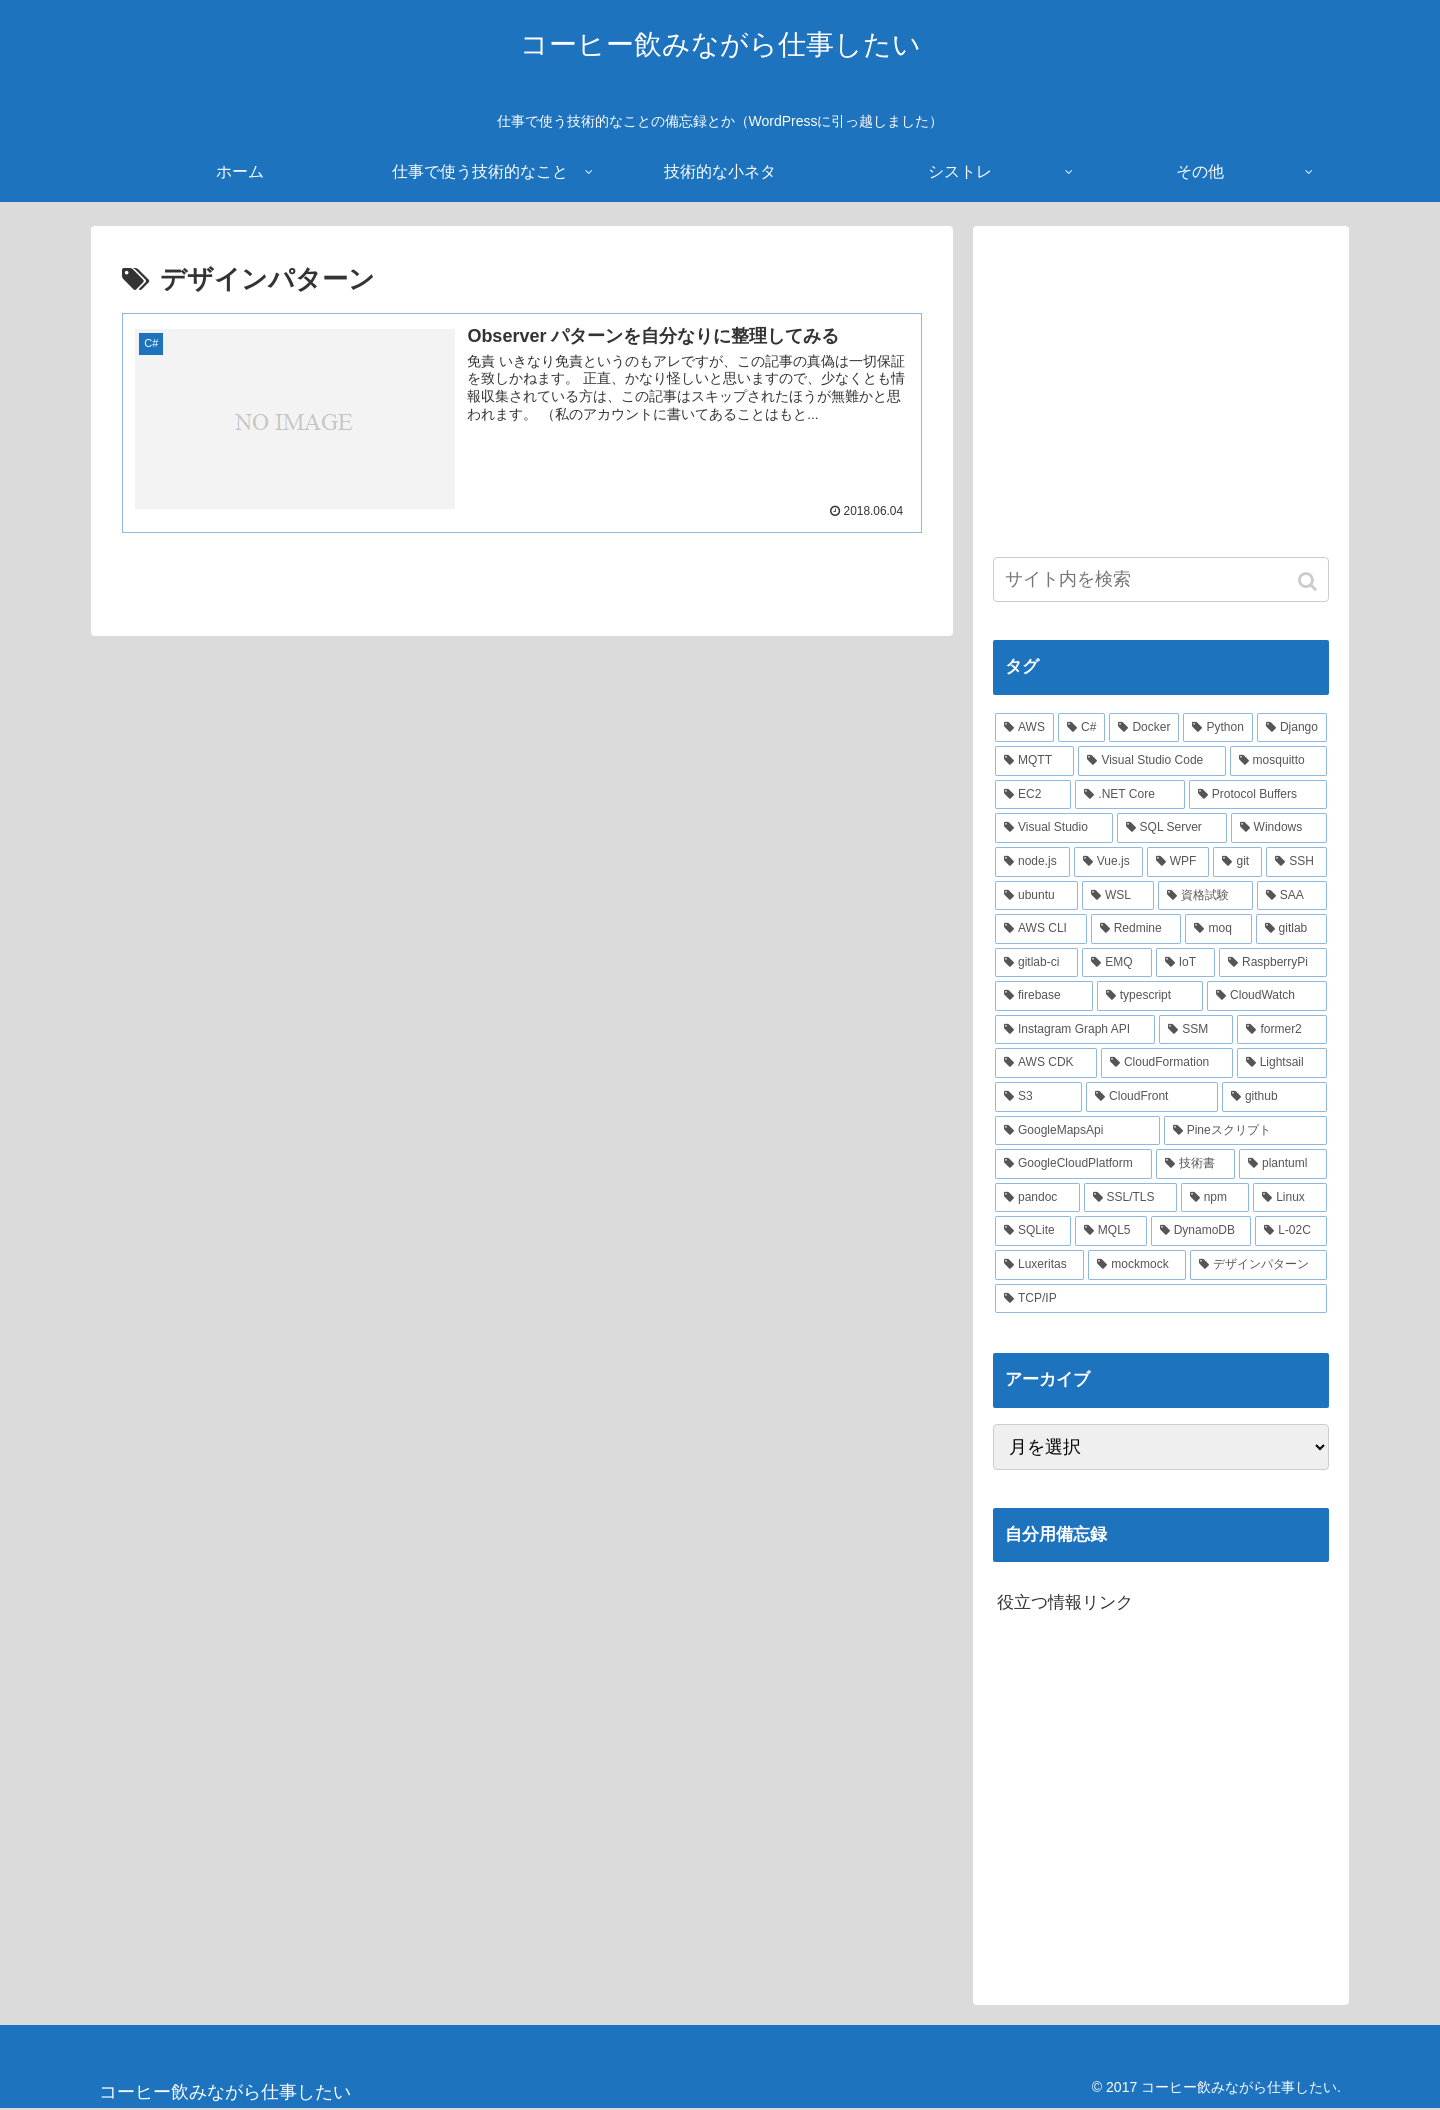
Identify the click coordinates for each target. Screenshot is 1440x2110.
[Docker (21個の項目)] (1144, 728)
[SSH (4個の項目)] (1296, 862)
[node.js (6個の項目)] (1032, 862)
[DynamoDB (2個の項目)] (1201, 1231)
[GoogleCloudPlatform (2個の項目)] (1073, 1164)
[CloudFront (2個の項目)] (1152, 1097)
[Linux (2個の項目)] (1290, 1198)
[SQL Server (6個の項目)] (1172, 828)
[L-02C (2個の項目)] (1291, 1231)
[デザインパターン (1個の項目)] (1258, 1265)
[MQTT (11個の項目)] (1034, 761)
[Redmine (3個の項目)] (1136, 929)
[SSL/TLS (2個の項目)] (1130, 1198)
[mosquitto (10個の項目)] (1278, 761)
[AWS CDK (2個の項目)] (1046, 1063)
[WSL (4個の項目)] (1118, 896)
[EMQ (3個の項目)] (1116, 963)
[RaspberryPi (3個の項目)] (1273, 963)
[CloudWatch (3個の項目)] (1267, 996)
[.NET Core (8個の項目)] (1129, 795)
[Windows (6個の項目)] (1279, 828)
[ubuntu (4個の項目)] (1036, 896)
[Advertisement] (1161, 386)
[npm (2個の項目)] (1215, 1198)
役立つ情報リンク (1065, 1602)
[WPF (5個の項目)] (1178, 862)
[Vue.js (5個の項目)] (1108, 862)
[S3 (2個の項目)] (1038, 1097)
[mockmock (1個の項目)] (1137, 1265)
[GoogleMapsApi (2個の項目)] (1077, 1131)
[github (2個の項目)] (1274, 1097)
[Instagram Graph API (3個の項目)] (1075, 1030)
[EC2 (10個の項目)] (1033, 795)
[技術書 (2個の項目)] (1195, 1164)
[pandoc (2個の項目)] (1037, 1198)
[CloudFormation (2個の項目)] (1167, 1063)
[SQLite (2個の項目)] (1033, 1231)
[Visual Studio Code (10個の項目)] (1151, 761)
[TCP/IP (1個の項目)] (1161, 1299)
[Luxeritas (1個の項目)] (1039, 1265)
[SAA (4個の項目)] (1292, 896)
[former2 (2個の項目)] (1282, 1030)
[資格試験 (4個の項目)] (1205, 896)
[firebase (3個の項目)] (1044, 996)
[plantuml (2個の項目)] (1283, 1164)
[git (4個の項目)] (1237, 862)
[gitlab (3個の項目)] (1291, 929)
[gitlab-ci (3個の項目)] (1036, 963)
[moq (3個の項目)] (1218, 929)
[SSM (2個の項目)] (1196, 1030)
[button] (1309, 581)
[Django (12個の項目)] (1292, 728)
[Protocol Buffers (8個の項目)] (1258, 795)
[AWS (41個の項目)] (1024, 728)
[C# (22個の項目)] (1081, 728)
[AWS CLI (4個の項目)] (1041, 929)
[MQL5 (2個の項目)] (1111, 1231)
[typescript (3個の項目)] (1150, 996)
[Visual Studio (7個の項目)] (1054, 828)
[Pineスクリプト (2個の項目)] (1245, 1131)
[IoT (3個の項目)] (1185, 963)
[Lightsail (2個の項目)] (1282, 1063)
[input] (1161, 579)
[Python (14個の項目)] (1217, 728)
